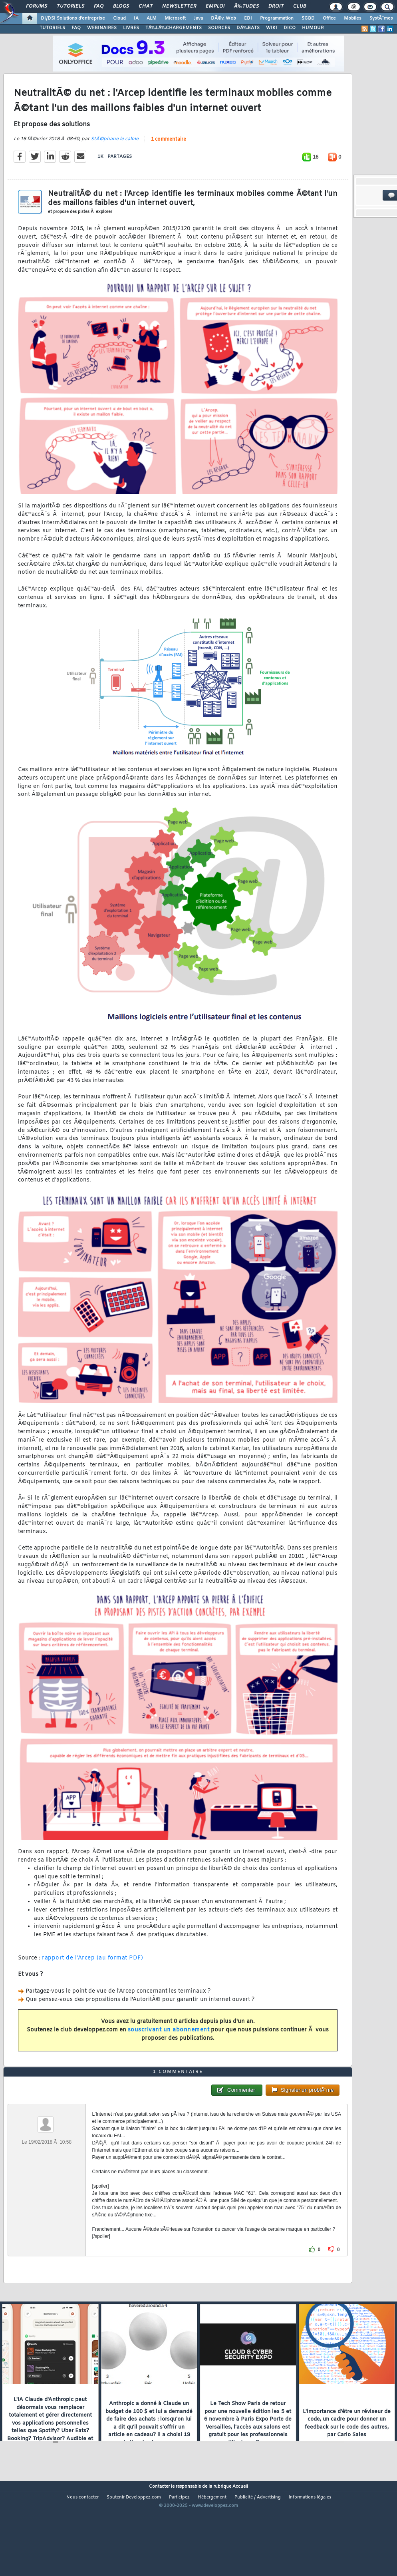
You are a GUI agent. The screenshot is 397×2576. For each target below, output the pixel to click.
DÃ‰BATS (248, 28)
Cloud (119, 18)
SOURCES (219, 28)
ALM (152, 18)
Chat (145, 6)
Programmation (277, 18)
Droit (276, 6)
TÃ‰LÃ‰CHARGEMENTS (173, 28)
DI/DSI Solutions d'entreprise (73, 18)
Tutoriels (70, 6)
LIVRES (131, 28)
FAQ (98, 6)
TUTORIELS (52, 28)
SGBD (308, 18)
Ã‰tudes (246, 6)
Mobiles (352, 18)
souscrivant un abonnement (169, 2043)
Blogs (121, 6)
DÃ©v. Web (223, 18)
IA (136, 18)
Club (299, 6)
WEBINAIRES (102, 28)
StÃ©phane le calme (115, 152)
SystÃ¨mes (381, 18)
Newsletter (179, 6)
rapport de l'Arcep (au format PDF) (92, 1971)
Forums (36, 6)
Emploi (215, 6)
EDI (248, 18)
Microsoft (175, 18)
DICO (290, 28)
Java (198, 18)
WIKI (271, 28)
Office (329, 18)
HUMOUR (313, 28)
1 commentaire (168, 152)
